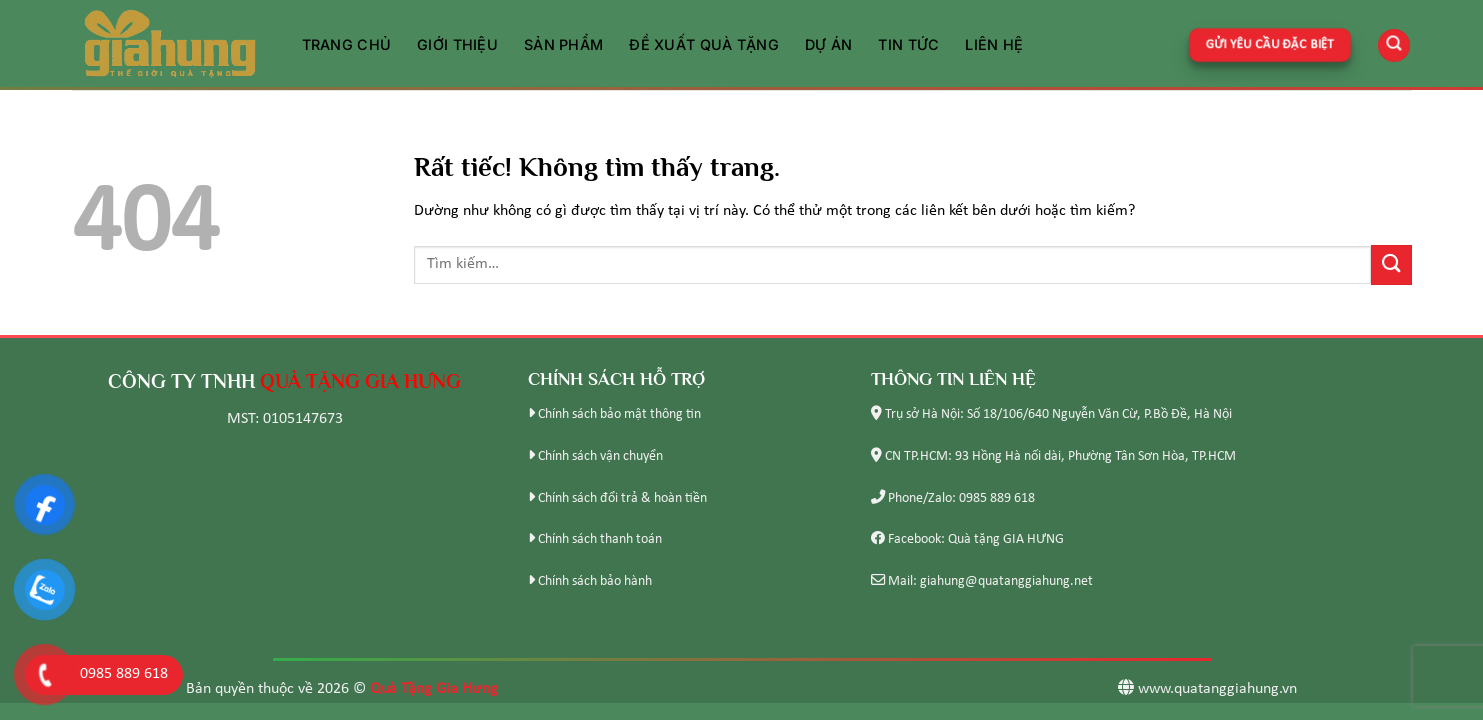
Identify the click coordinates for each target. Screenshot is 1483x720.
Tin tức (908, 44)
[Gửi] (1391, 264)
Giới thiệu (457, 44)
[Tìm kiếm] (1394, 44)
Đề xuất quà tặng (704, 44)
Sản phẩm (563, 44)
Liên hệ (994, 44)
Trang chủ (347, 44)
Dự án (828, 44)
